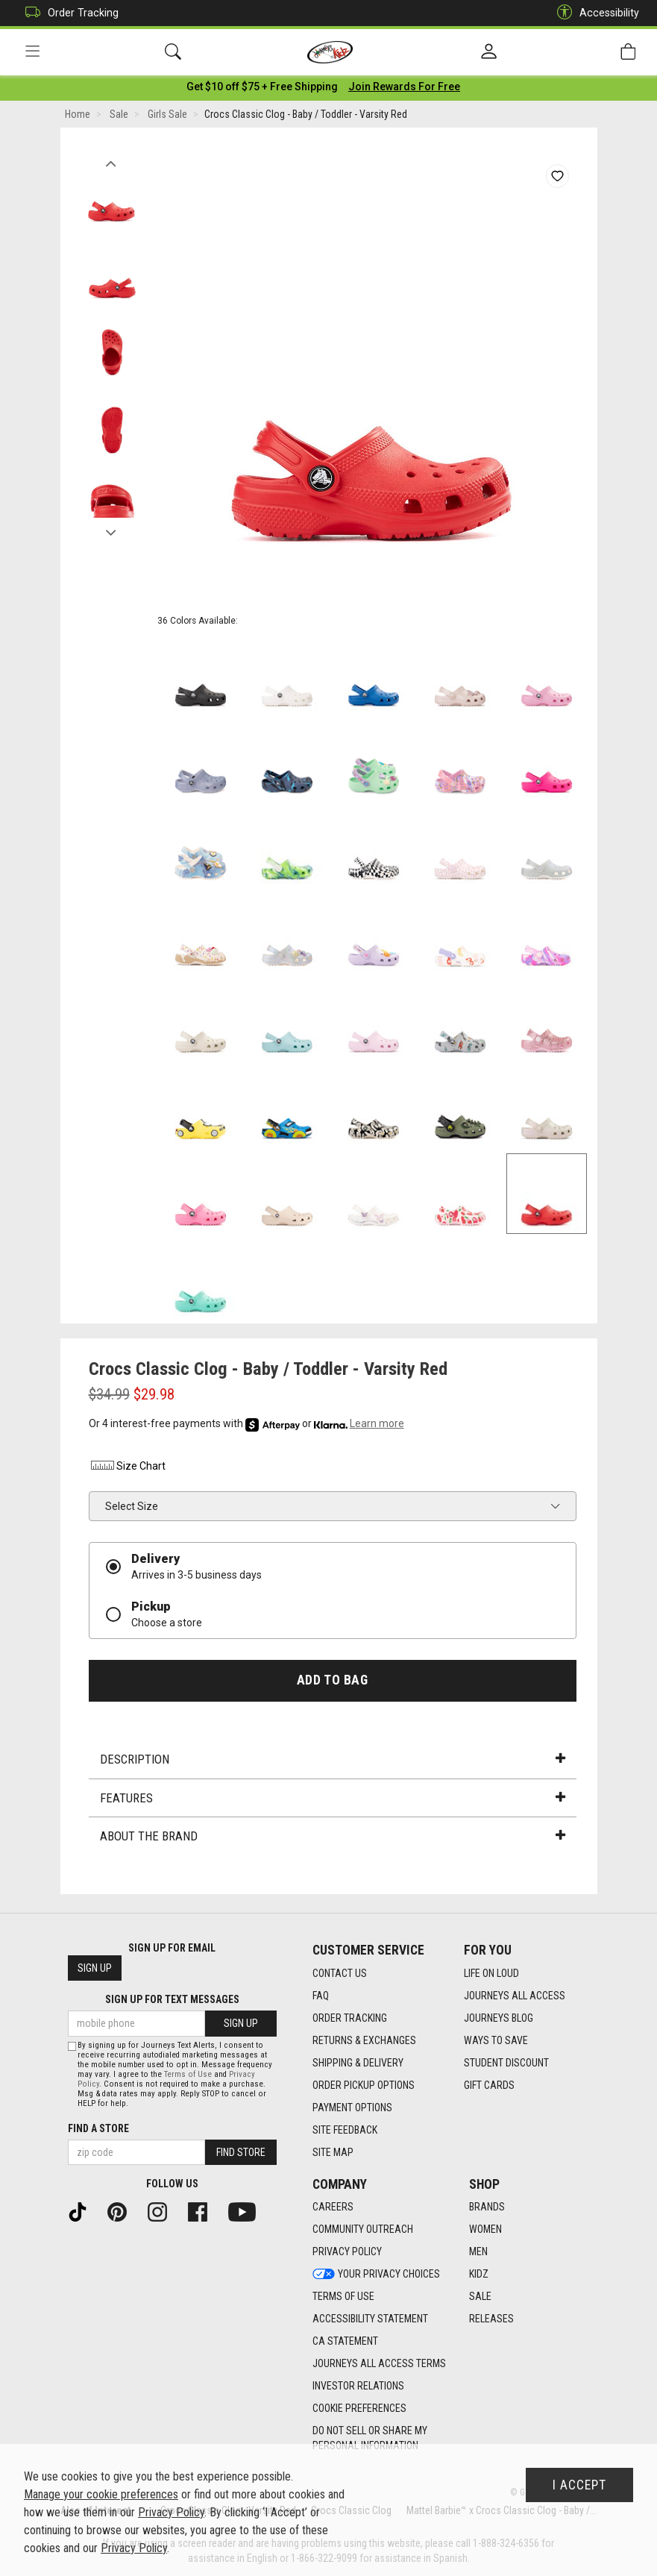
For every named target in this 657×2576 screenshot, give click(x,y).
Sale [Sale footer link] (480, 2297)
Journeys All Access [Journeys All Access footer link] (514, 1996)
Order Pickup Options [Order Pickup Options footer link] (363, 2085)
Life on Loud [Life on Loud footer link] (491, 1973)
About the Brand (332, 1839)
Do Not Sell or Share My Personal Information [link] (369, 2438)
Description (332, 1762)
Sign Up (95, 1969)
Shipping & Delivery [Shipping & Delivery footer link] (357, 2063)
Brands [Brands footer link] (487, 2207)
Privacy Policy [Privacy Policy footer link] (347, 2252)
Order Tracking (68, 13)
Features (332, 1801)
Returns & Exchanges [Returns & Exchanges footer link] (364, 2040)
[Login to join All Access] (262, 89)
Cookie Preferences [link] (359, 2409)
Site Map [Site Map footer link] (332, 2152)
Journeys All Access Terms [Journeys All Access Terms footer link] (379, 2364)
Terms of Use (188, 2074)
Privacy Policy (171, 2512)
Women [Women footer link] (485, 2230)
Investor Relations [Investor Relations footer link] (358, 2386)
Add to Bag (332, 1683)
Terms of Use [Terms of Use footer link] (343, 2297)
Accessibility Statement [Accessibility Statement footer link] (370, 2319)
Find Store (240, 2152)
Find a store (98, 2128)
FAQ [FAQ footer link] (320, 1996)
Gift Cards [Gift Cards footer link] (489, 2085)
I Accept (579, 2485)
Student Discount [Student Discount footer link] (506, 2063)
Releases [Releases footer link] (491, 2319)
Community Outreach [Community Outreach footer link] (362, 2230)
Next (111, 532)
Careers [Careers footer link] (332, 2207)
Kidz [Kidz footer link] (478, 2275)
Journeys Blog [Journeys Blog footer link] (498, 2018)
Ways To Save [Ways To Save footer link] (496, 2040)
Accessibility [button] (594, 13)
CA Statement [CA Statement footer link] (345, 2342)
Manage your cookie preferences (101, 2494)
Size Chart (127, 1469)
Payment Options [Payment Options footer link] (352, 2107)
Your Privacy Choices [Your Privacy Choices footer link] (376, 2275)
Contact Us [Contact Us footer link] (339, 1973)
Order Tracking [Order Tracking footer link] (349, 2018)
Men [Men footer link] (478, 2252)
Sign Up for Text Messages (172, 2000)
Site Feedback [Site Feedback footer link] (344, 2130)
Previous (111, 162)
